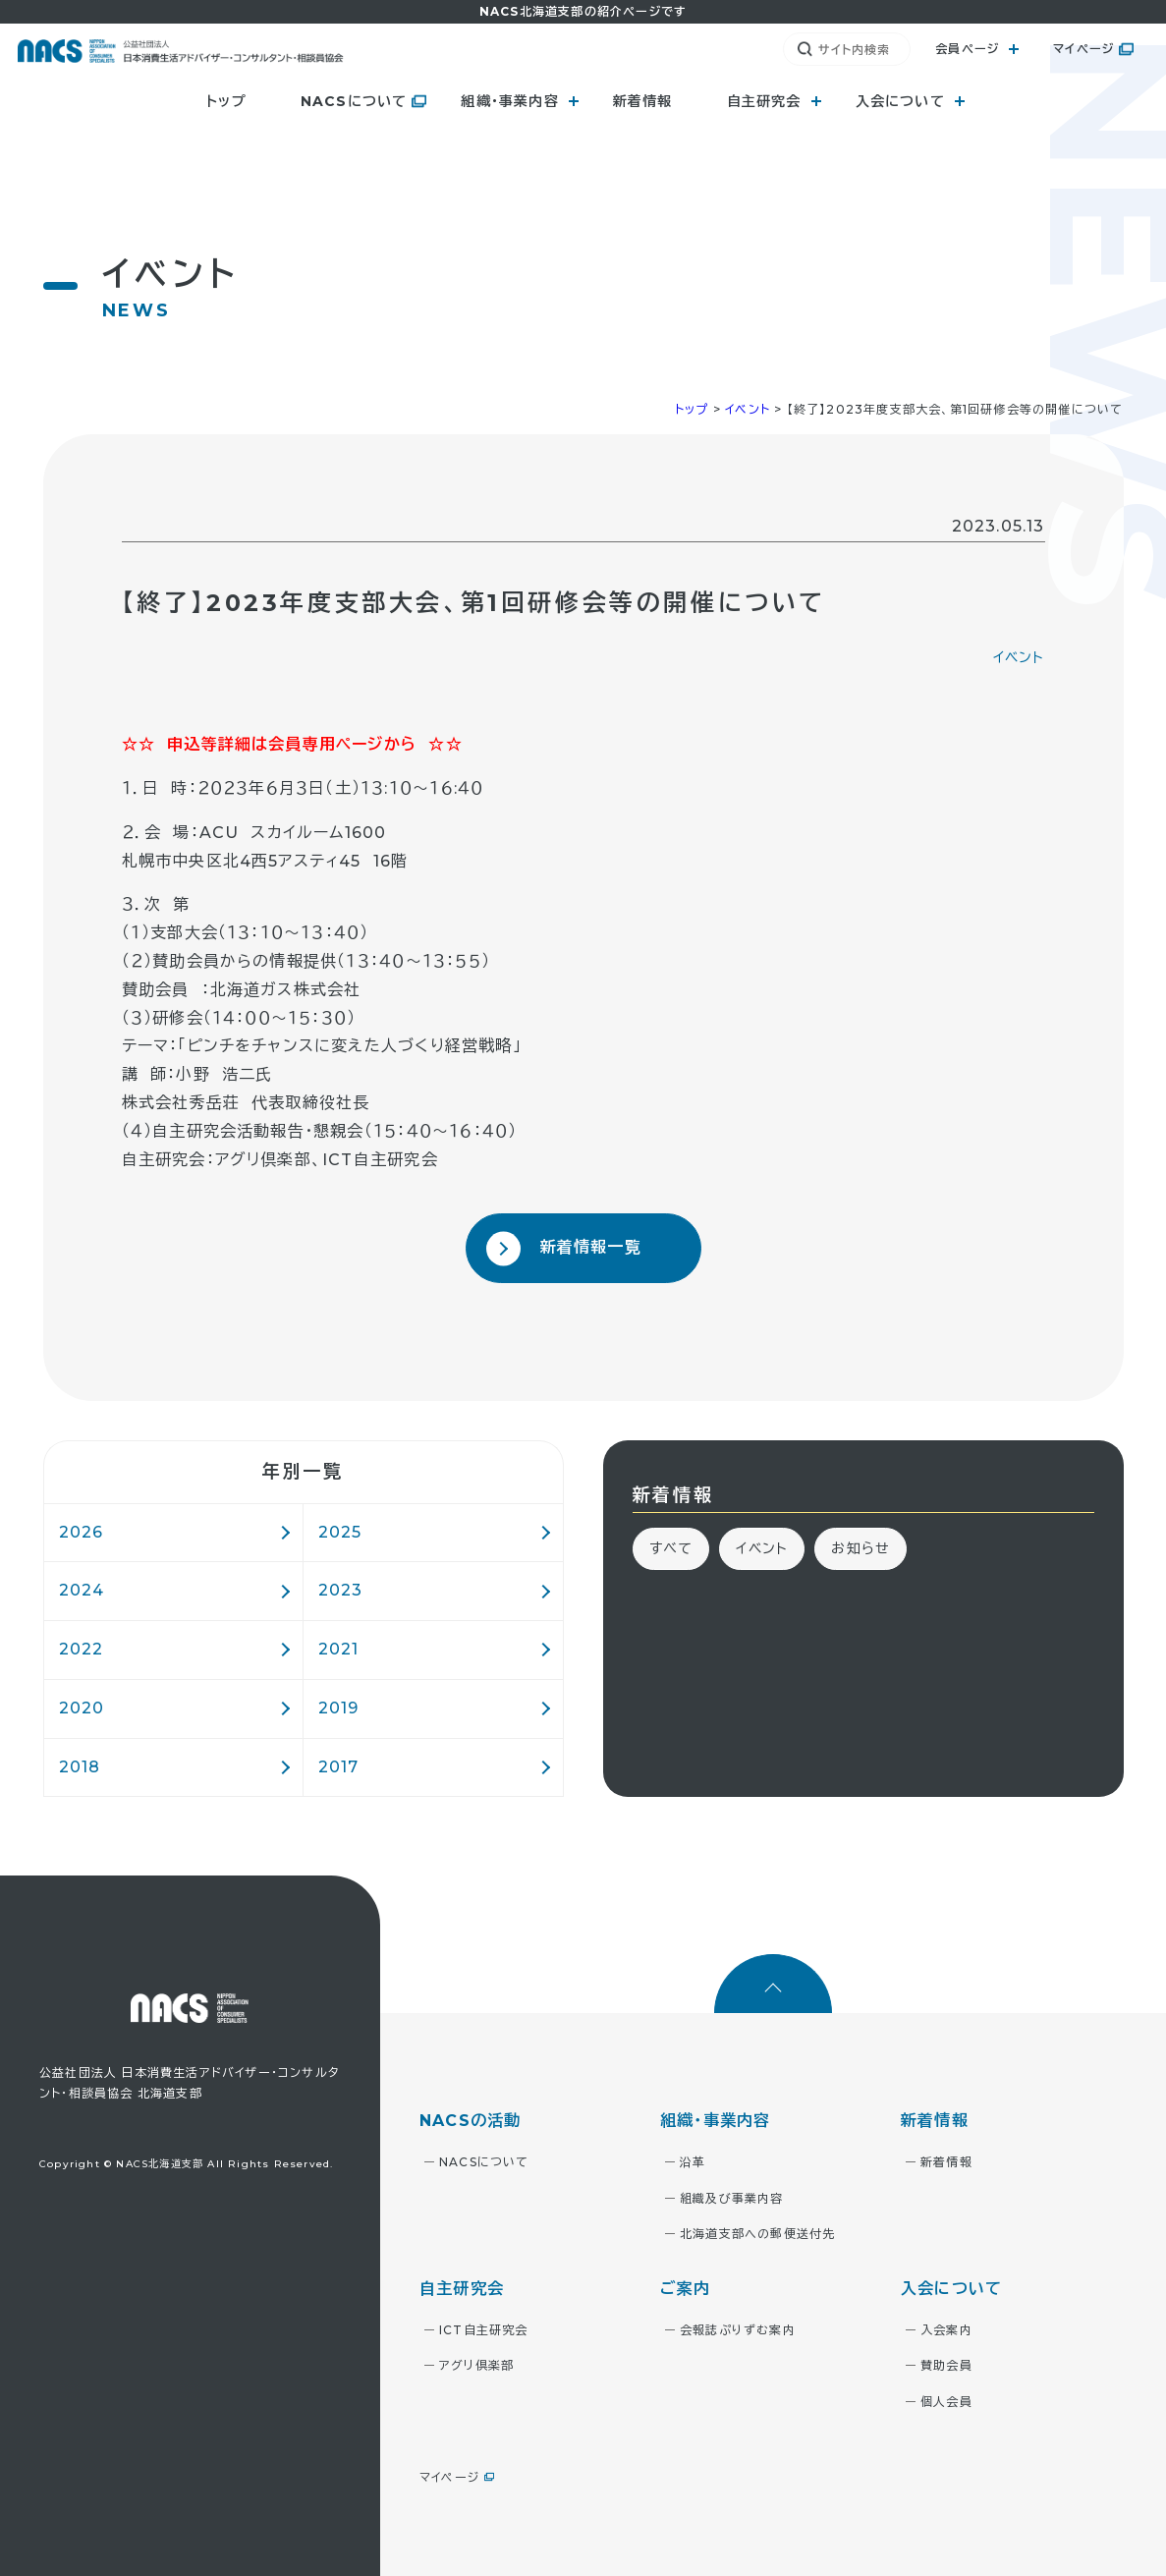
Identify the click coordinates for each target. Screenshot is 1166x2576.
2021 (339, 1649)
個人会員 (946, 2401)
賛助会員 (946, 2365)
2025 (340, 1532)
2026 (81, 1532)
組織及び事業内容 (732, 2198)
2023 (340, 1590)
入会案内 (946, 2330)
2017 (339, 1767)
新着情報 (643, 101)
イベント (1019, 657)
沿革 (692, 2162)
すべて (671, 1548)
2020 (82, 1708)
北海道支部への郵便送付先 (757, 2233)
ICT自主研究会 (483, 2330)
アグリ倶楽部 (476, 2365)
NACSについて (354, 101)
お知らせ (860, 1548)
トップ (226, 101)
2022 (81, 1649)
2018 (80, 1767)
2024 (82, 1590)
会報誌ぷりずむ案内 (738, 2330)
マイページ (1083, 48)
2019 (339, 1708)
